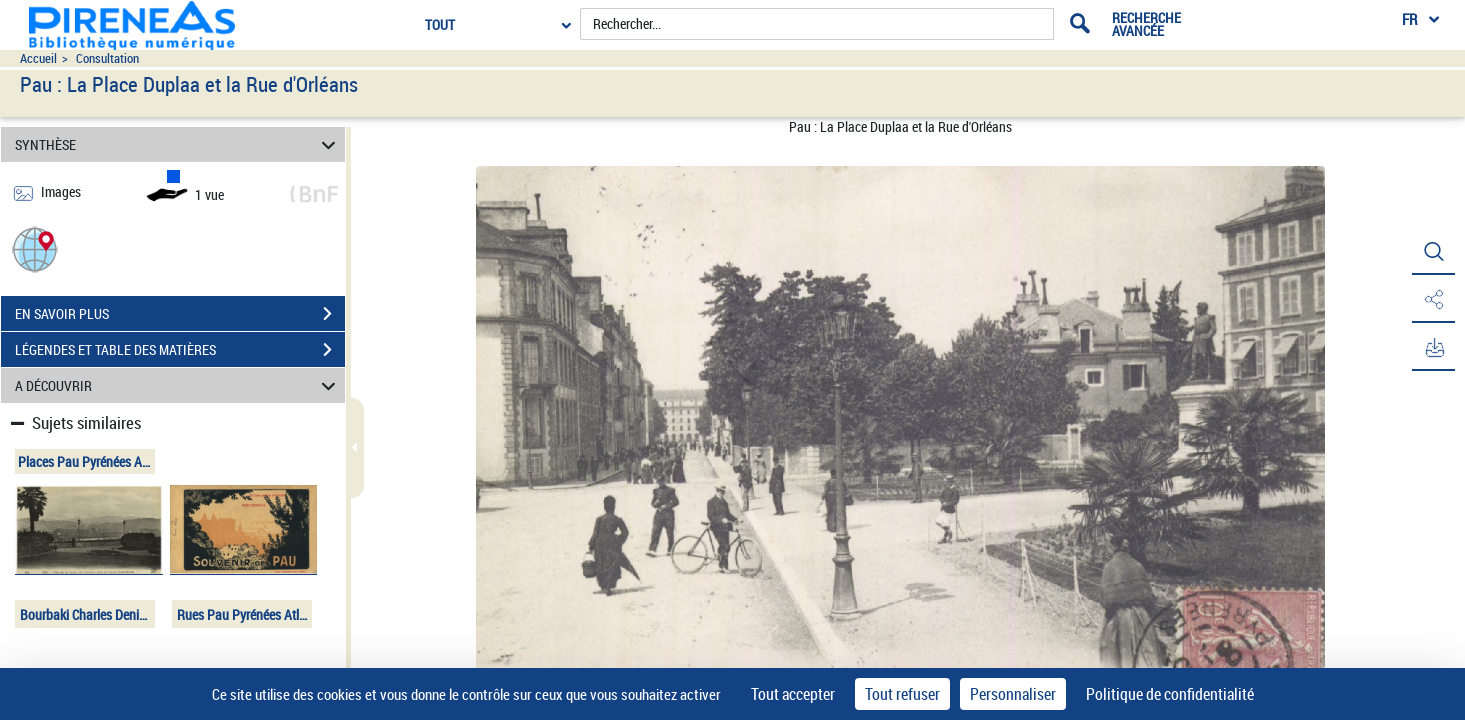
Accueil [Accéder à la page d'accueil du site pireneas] (38, 58)
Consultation (107, 58)
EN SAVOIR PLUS (180, 314)
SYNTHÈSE (178, 144)
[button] (35, 248)
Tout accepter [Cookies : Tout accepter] (793, 694)
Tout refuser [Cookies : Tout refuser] (902, 694)
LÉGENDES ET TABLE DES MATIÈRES (180, 350)
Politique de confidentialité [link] (1170, 694)
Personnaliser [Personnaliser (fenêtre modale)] (1013, 694)
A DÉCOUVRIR (178, 385)
